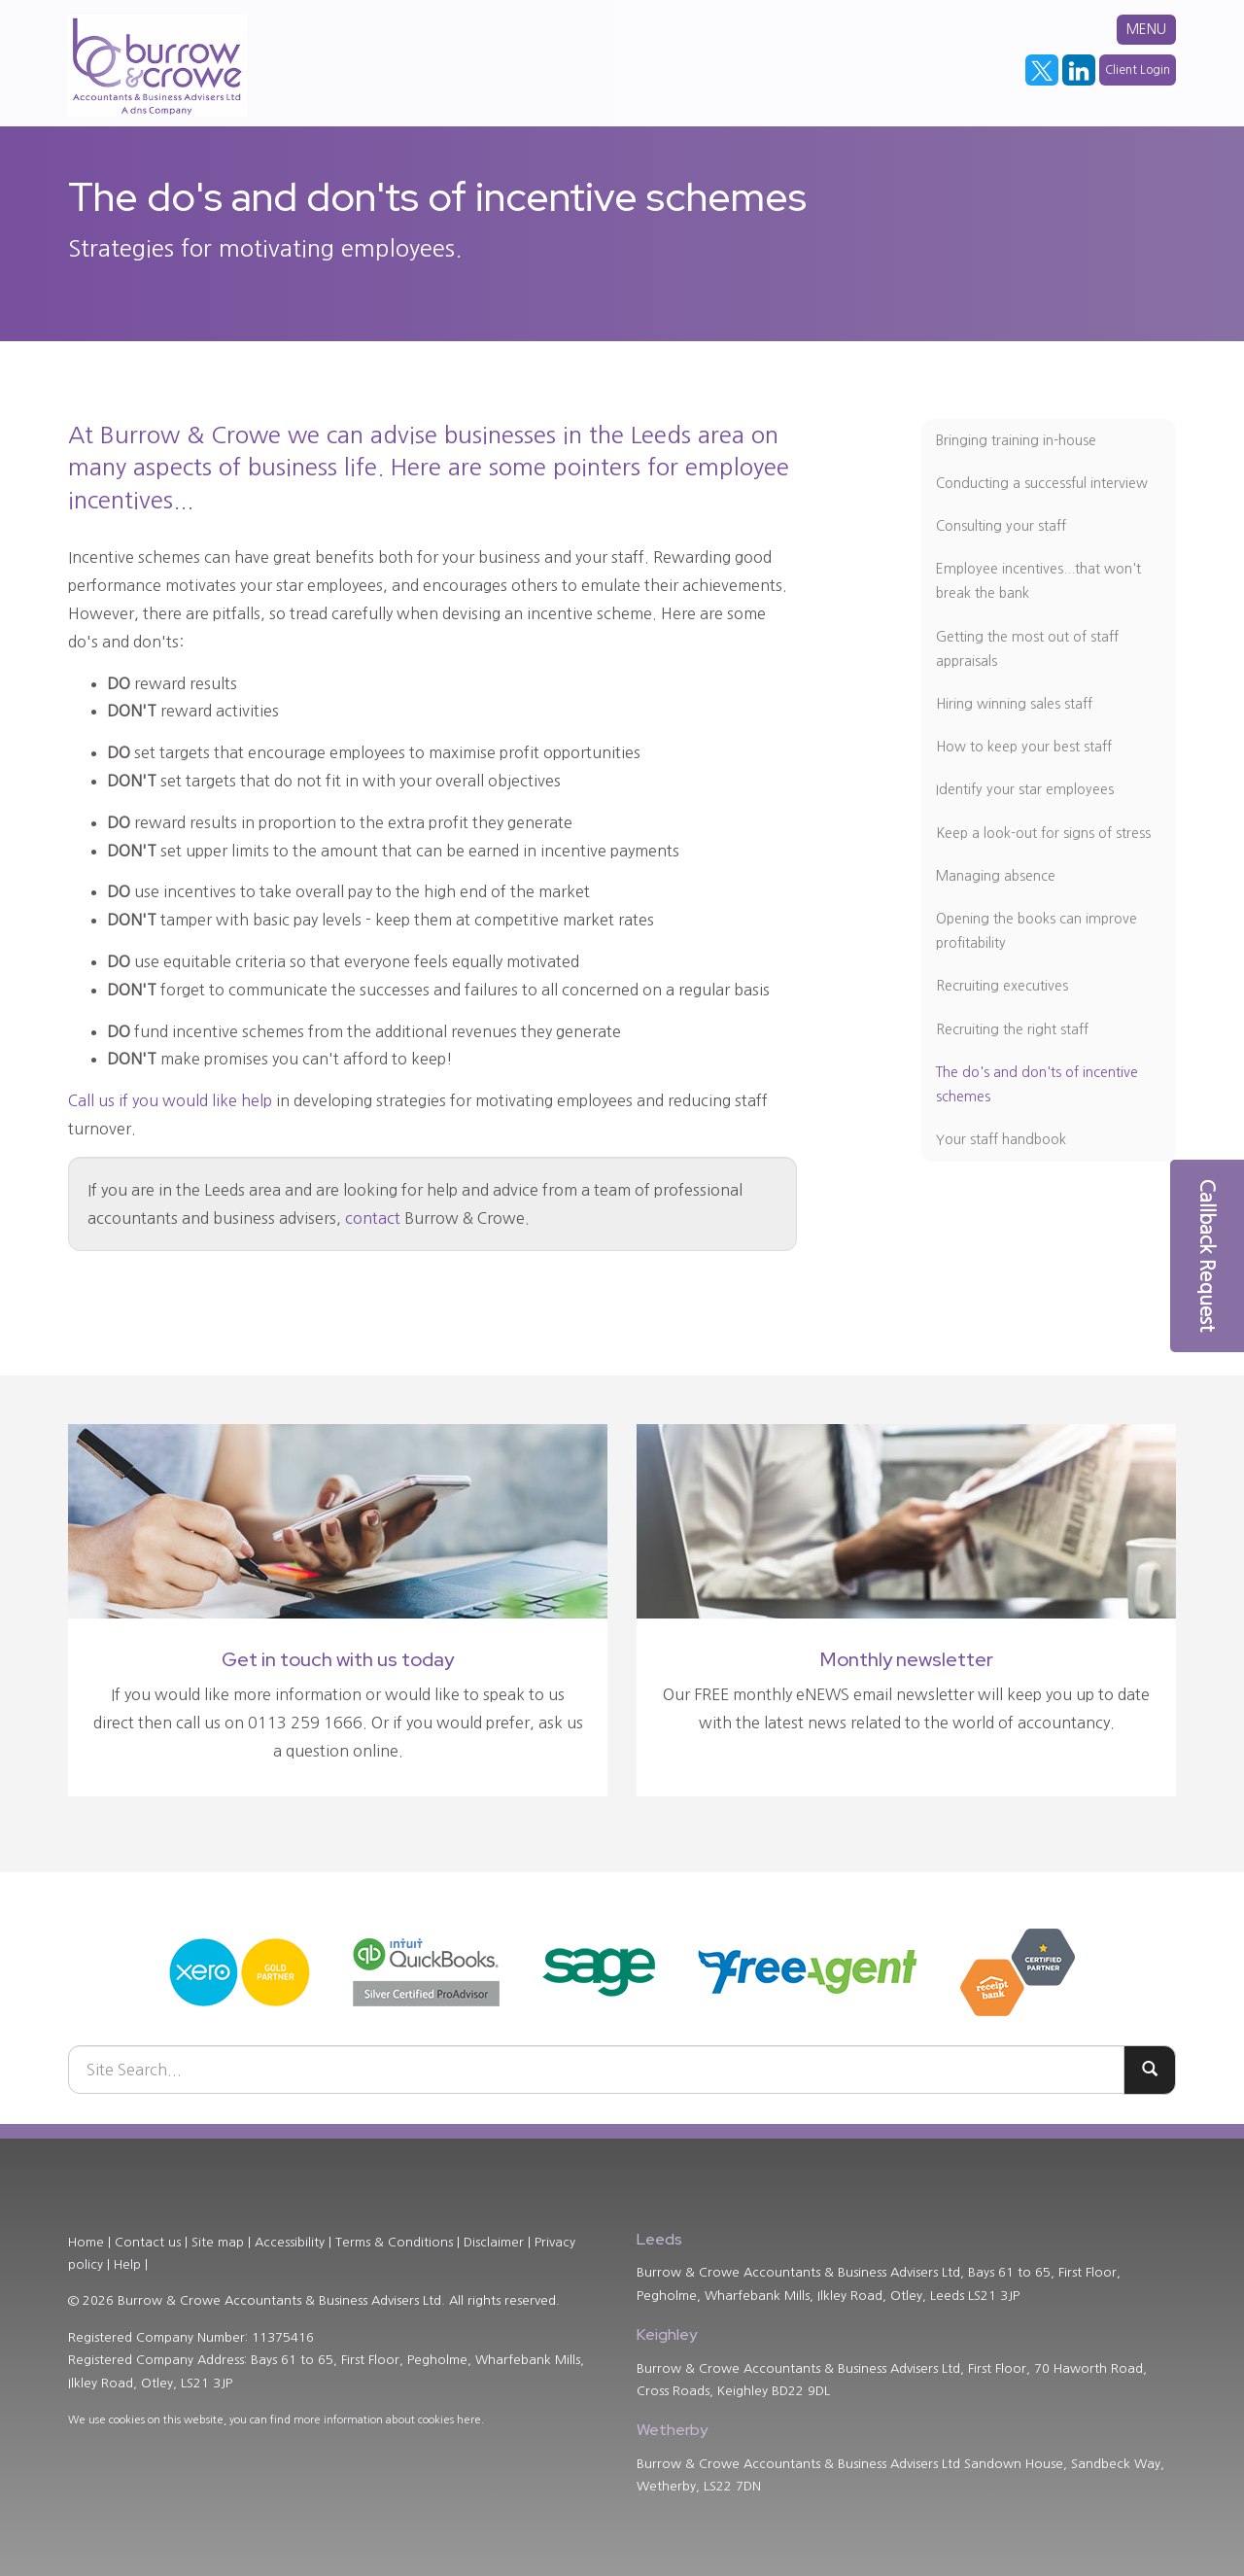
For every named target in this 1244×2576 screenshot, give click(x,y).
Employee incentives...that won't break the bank (1038, 581)
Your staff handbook (1001, 1139)
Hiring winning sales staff (1014, 704)
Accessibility (290, 2242)
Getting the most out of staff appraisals (1027, 649)
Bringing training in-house (1016, 440)
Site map (217, 2242)
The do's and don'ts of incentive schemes (1037, 1084)
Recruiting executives (1002, 985)
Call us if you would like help (170, 1100)
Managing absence (995, 876)
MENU (1146, 29)
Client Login (1137, 70)
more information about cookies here (387, 2420)
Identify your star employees (1025, 789)
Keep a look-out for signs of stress (1043, 833)
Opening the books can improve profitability (1036, 931)
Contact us (148, 2242)
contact (372, 1218)
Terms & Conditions (394, 2242)
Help (127, 2264)
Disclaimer (494, 2242)
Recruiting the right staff (1012, 1029)
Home (86, 2242)
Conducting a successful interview (1042, 483)
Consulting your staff (1001, 526)
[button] (1207, 1256)
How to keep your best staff (1024, 746)
